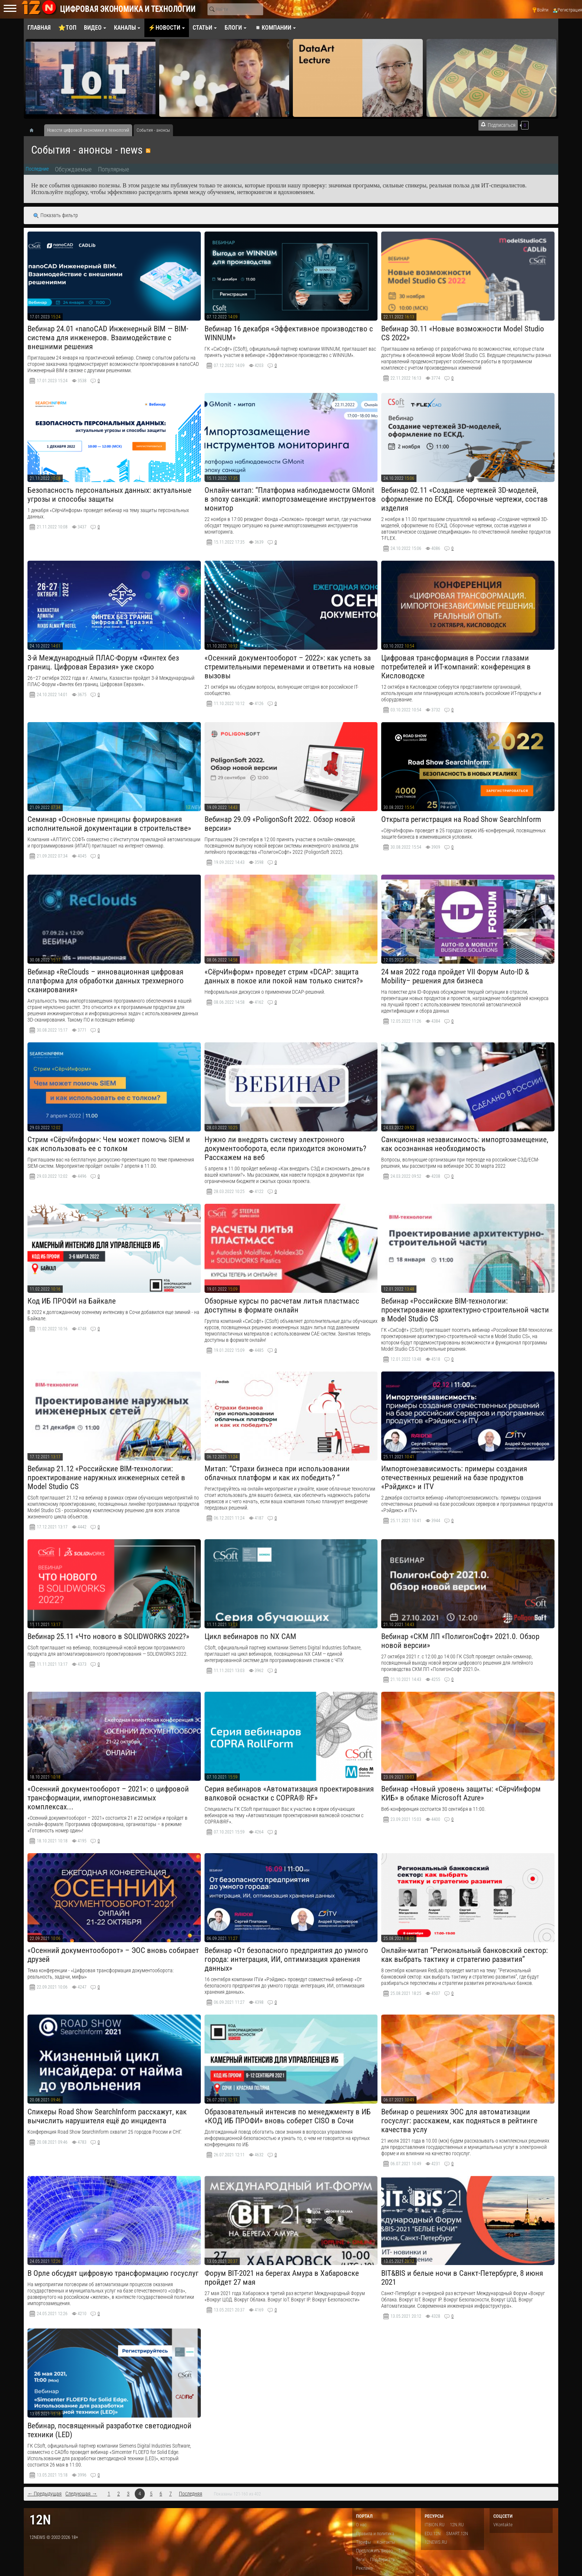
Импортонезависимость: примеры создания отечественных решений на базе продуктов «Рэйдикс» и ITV (454, 1477)
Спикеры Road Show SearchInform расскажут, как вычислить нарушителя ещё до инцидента (107, 2116)
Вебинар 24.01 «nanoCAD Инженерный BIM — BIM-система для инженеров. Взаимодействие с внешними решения (107, 337)
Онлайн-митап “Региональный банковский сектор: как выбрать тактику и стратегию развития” (464, 1955)
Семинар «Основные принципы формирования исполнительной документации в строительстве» (109, 824)
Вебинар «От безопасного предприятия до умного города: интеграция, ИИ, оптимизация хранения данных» (286, 1959)
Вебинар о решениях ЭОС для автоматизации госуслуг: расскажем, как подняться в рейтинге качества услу (459, 2120)
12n (40, 2520)
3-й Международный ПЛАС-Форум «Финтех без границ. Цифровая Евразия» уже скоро (103, 662)
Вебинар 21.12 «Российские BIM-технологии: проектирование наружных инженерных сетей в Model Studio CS (106, 1477)
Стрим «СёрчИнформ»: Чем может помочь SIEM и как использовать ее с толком (108, 1144)
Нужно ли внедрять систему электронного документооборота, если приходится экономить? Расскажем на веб (285, 1148)
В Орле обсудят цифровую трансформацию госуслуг (113, 2273)
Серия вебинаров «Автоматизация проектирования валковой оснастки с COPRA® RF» (289, 1793)
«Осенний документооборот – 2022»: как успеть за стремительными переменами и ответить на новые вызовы (290, 666)
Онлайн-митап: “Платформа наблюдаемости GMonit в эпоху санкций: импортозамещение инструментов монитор (290, 499)
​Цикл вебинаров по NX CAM (250, 1636)
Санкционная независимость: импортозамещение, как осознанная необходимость (464, 1144)
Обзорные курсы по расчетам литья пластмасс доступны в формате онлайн (282, 1305)
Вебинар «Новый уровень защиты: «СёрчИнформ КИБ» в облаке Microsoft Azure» (461, 1793)
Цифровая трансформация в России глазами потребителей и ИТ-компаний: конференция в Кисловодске (456, 666)
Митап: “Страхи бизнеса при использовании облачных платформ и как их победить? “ (277, 1473)
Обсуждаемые (73, 169)
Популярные (113, 169)
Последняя (190, 2494)
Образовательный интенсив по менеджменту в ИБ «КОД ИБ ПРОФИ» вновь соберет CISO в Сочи (288, 2116)
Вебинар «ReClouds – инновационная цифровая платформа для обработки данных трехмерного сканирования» (105, 980)
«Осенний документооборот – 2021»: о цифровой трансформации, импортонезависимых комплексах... (108, 1797)
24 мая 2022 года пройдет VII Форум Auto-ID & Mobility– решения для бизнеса (455, 976)
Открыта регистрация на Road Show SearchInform (461, 819)
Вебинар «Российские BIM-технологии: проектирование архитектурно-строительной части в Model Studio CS (465, 1310)
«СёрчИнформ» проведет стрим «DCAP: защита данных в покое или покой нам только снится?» (284, 976)
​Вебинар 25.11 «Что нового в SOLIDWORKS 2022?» (108, 1636)
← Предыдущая (44, 2494)
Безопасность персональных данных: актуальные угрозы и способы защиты (109, 495)
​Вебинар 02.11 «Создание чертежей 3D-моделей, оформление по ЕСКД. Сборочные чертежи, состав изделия (464, 499)
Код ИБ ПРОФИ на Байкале (71, 1301)
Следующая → (81, 2494)
